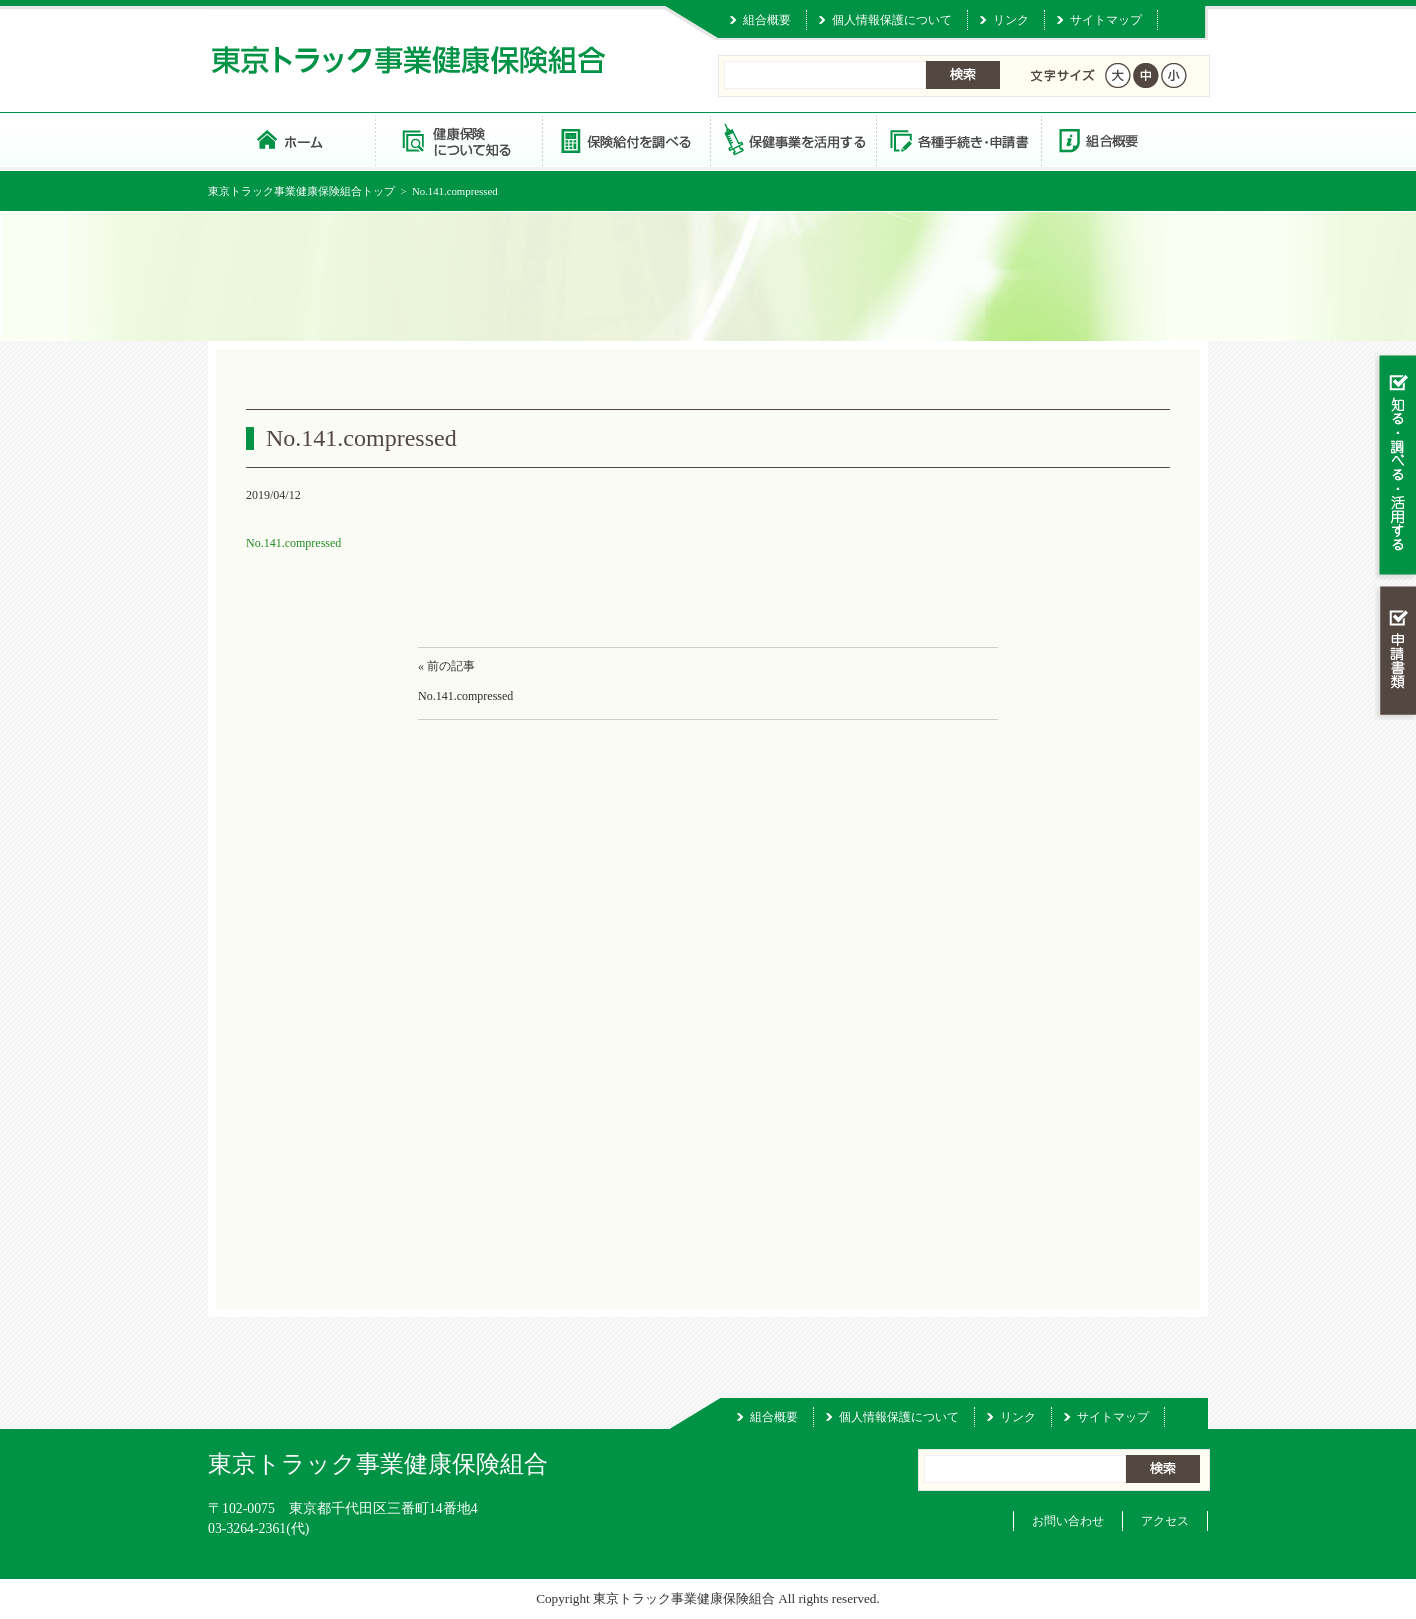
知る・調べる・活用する (1395, 466)
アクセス (1165, 1521)
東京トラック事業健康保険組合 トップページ (291, 139)
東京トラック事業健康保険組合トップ (301, 191)
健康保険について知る (458, 139)
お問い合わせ (1068, 1521)
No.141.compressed (293, 543)
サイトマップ (1106, 20)
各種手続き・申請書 (958, 139)
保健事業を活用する (792, 139)
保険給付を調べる (625, 139)
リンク (1011, 20)
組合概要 (767, 20)
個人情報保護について (892, 20)
